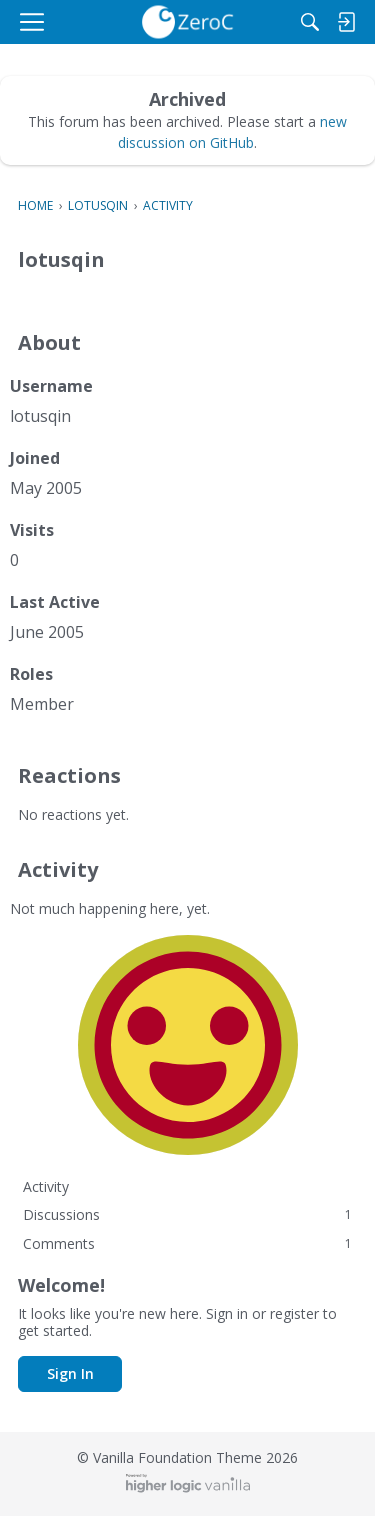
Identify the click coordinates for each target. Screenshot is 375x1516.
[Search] (310, 22)
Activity (46, 1186)
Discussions (187, 1214)
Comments (187, 1243)
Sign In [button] (70, 1373)
